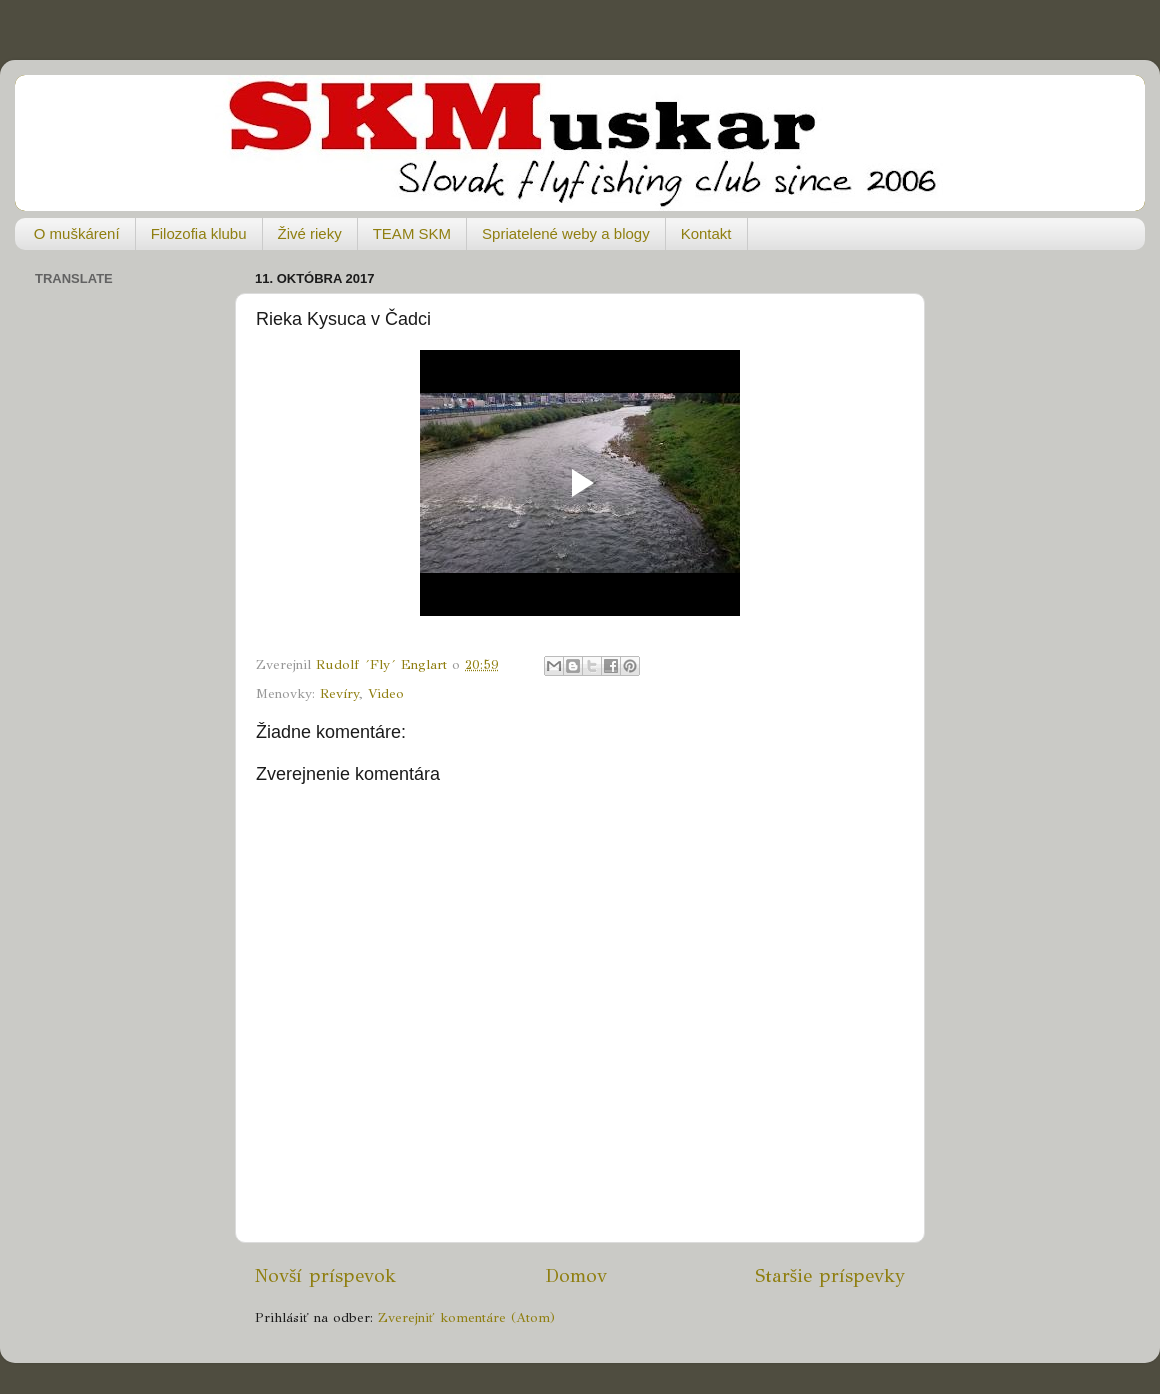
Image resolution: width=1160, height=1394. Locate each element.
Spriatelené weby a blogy (566, 233)
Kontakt (706, 233)
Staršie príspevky (830, 1275)
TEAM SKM (412, 233)
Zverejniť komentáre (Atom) (466, 1317)
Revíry (339, 693)
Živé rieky (310, 233)
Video (386, 693)
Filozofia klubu (199, 233)
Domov (576, 1275)
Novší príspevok (325, 1275)
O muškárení (77, 233)
